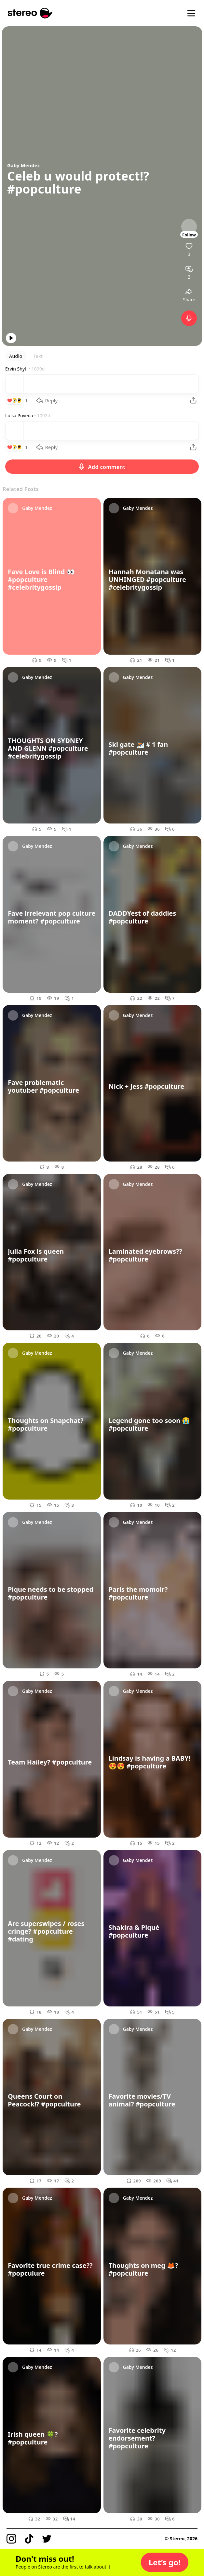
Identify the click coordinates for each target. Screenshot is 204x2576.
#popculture (44, 189)
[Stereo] (30, 13)
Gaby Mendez (23, 165)
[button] (164, 2562)
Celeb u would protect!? (78, 176)
